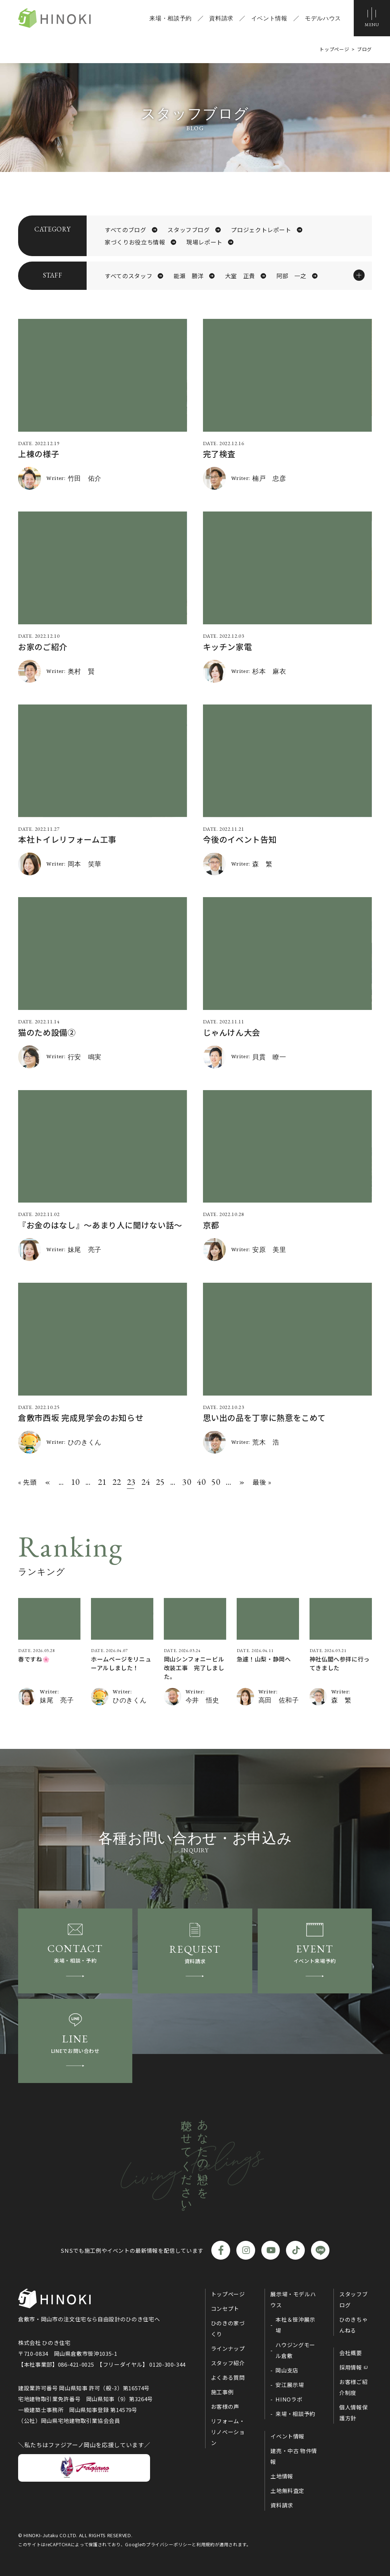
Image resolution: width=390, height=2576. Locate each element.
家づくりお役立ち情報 (135, 242)
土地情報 (281, 2476)
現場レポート (204, 242)
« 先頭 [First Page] (27, 1482)
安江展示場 (289, 2384)
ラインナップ (228, 2348)
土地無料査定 (287, 2490)
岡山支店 (286, 2370)
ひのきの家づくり (228, 2328)
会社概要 (350, 2353)
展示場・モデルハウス (293, 2299)
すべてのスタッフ (128, 275)
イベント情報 (269, 18)
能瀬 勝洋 (189, 275)
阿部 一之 (292, 275)
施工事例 (222, 2392)
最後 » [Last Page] (262, 1482)
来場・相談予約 (170, 18)
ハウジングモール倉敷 (295, 2350)
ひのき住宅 (54, 18)
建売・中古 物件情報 (293, 2456)
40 (200, 1481)
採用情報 (350, 2367)
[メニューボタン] (372, 18)
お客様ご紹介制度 (353, 2387)
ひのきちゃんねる (353, 2325)
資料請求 (221, 18)
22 (116, 1481)
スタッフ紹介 (228, 2363)
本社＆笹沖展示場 (295, 2325)
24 (145, 1481)
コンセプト (225, 2308)
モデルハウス (323, 18)
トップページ (228, 2294)
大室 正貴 (240, 275)
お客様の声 (225, 2406)
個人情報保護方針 (353, 2412)
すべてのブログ (125, 229)
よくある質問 (228, 2377)
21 (101, 1481)
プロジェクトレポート (261, 229)
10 (74, 1481)
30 (186, 1481)
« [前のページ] (47, 1481)
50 (215, 1481)
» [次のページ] (242, 1481)
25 (159, 1481)
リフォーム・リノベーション (228, 2431)
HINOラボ (288, 2399)
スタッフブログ (188, 229)
